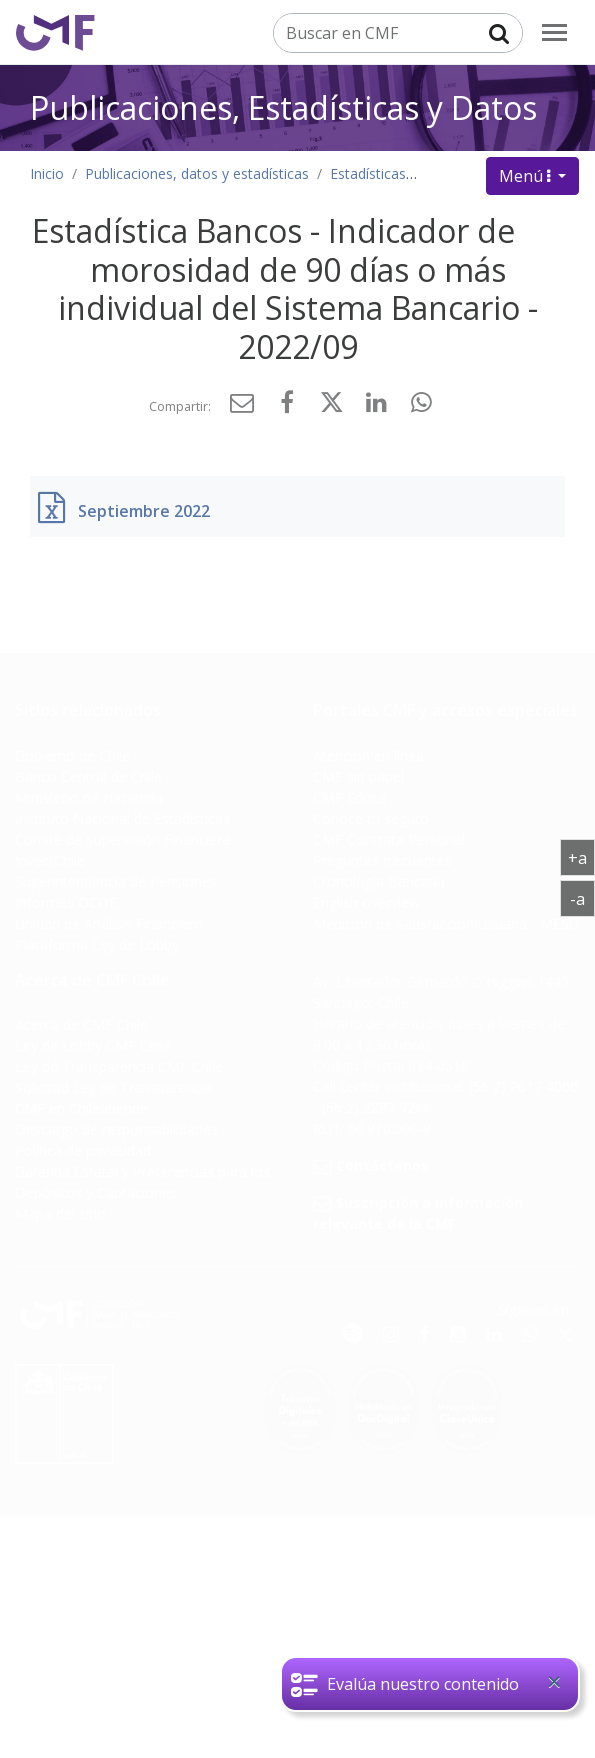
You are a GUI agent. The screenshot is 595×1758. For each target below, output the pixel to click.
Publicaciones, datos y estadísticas (197, 173)
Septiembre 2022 (144, 511)
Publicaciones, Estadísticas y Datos (283, 107)
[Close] (554, 1682)
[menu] (554, 32)
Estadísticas (368, 173)
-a (582, 898)
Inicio (47, 173)
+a (581, 857)
